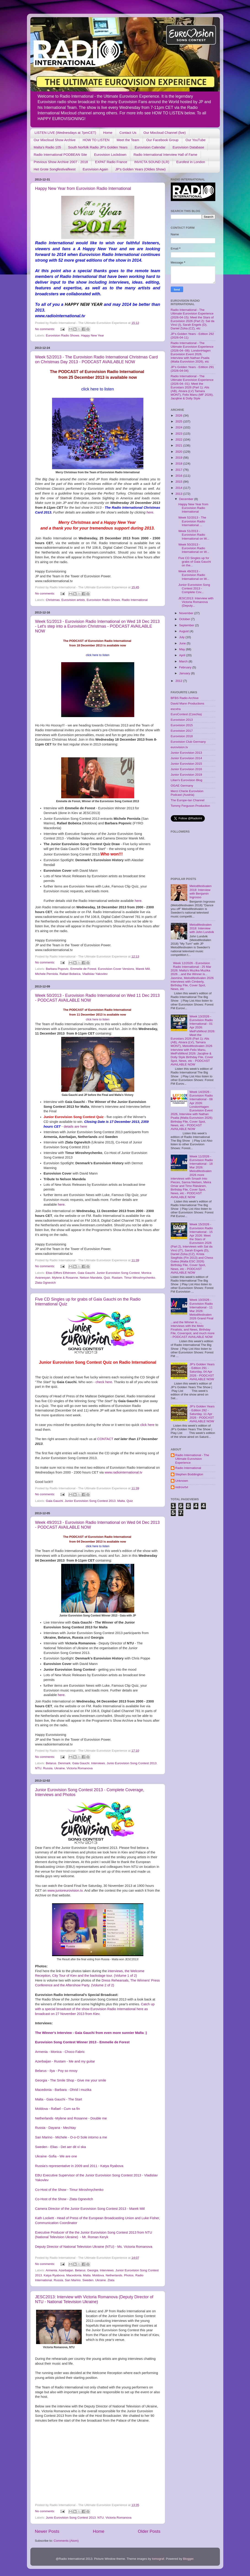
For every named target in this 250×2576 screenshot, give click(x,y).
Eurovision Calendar (150, 147)
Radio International (134, 600)
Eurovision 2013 (182, 719)
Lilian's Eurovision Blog (186, 780)
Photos (129, 2275)
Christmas (53, 600)
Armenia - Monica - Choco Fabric (60, 2052)
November (186, 613)
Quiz (107, 1277)
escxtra (176, 709)
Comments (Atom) (66, 2540)
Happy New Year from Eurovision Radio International (83, 188)
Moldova (98, 2275)
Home (107, 132)
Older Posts (149, 2531)
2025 (179, 421)
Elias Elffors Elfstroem (61, 1273)
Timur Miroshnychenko (139, 1277)
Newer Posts (47, 2531)
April (182, 655)
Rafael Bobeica (70, 974)
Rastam (117, 1277)
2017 (179, 469)
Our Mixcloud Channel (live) (164, 132)
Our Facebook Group (162, 140)
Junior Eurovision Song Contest (118, 1273)
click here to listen (97, 1019)
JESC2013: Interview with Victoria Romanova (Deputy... (195, 602)
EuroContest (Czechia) (186, 714)
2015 (179, 481)
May (182, 649)
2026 (179, 415)
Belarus (51, 1763)
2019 (179, 457)
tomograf (158, 2558)
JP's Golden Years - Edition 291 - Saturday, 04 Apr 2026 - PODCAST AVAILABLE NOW (202, 1372)
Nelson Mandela (91, 1277)
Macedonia (73, 2275)
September (187, 625)
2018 (179, 463)
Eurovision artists (73, 600)
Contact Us (127, 132)
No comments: (45, 329)
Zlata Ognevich (45, 1282)
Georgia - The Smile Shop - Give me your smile (70, 2080)
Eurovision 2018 (182, 736)
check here (103, 1382)
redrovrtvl (181, 1487)
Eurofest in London (190, 162)
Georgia (92, 2270)
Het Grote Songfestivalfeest (55, 169)
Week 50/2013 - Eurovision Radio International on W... (193, 548)
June (183, 643)
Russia (48, 1768)
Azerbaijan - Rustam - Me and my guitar (65, 2061)
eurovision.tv (179, 747)
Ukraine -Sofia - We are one (56, 2156)
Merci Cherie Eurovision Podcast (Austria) (187, 792)
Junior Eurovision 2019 (186, 774)
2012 (179, 681)
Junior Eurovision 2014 (186, 758)
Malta (121, 1501)
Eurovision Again (95, 169)
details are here (75, 1126)
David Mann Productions (187, 703)
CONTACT (105, 1439)
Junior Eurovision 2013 (186, 752)
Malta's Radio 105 (47, 147)
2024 (179, 427)
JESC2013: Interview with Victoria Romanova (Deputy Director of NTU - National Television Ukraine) (94, 2299)
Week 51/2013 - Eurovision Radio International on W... (193, 534)
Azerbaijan (66, 2270)
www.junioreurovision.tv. (65, 1890)
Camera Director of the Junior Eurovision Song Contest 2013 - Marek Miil (90, 2208)
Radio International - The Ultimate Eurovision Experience (192, 1458)
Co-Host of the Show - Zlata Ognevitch (64, 2199)
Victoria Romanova (80, 1768)
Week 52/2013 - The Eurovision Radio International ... (192, 521)
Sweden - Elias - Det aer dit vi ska (60, 2147)
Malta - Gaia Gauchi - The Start (58, 2099)
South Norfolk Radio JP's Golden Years (98, 147)
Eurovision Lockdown (110, 154)
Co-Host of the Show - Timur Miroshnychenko (69, 2189)
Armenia (51, 2270)
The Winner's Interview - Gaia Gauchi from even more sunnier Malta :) (91, 2033)
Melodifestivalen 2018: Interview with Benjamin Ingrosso (200, 891)
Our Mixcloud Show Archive (55, 140)
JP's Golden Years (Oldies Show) (140, 169)
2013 (179, 493)
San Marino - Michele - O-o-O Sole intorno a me (71, 2137)
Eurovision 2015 (182, 725)
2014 (179, 487)
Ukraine (59, 1768)
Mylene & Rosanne (65, 1277)
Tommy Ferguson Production (190, 805)
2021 (179, 445)
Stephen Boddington (189, 1474)
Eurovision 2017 (182, 730)
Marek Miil (143, 969)
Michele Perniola (46, 974)
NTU (38, 1768)
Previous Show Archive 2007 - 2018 (61, 162)
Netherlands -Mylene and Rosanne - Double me (71, 2118)
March (184, 661)
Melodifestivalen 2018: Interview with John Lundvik (201, 928)
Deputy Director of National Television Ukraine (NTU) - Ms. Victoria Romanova (93, 2246)
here (150, 512)
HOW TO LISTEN (96, 140)
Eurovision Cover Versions (116, 969)
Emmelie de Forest (83, 969)
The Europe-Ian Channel (188, 800)
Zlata (111, 2280)
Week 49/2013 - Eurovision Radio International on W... (193, 575)
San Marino (73, 2280)
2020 (179, 451)
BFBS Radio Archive (185, 698)
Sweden (88, 2280)
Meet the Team (128, 140)
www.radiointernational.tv (123, 1472)
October (185, 619)
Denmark (64, 1763)
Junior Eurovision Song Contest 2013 (90, 1501)
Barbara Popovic (57, 969)
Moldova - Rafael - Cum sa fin (57, 2109)
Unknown (181, 1480)
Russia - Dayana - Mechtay (55, 2128)
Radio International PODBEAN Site (60, 154)
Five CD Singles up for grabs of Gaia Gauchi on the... (194, 561)
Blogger (188, 2558)
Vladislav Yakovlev (95, 974)
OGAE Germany (182, 785)
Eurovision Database (188, 147)
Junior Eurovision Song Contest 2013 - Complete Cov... (194, 588)
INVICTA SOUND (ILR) (151, 162)
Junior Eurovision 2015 (186, 763)
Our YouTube (196, 140)
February (185, 667)
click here (147, 1425)
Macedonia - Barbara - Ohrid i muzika (63, 2090)
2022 (179, 439)
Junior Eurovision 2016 (186, 769)
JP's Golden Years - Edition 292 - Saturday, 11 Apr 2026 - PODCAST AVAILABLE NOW (202, 1414)
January (185, 673)
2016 (179, 475)
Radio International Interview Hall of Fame (165, 154)
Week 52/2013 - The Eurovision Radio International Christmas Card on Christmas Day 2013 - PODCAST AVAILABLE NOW (96, 359)
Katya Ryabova (54, 2275)
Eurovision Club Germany (188, 741)
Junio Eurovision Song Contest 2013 (131, 1763)
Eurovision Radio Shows (62, 335)
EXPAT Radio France (111, 162)
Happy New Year (92, 335)
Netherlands (114, 2275)
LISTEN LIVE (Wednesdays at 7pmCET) (65, 132)
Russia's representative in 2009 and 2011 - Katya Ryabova (79, 2166)
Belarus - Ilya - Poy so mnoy (56, 2071)
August (184, 631)
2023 (179, 433)
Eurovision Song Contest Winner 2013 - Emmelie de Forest (82, 2042)
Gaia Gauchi (86, 1273)
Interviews (98, 1763)
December (186, 499)
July (182, 637)
